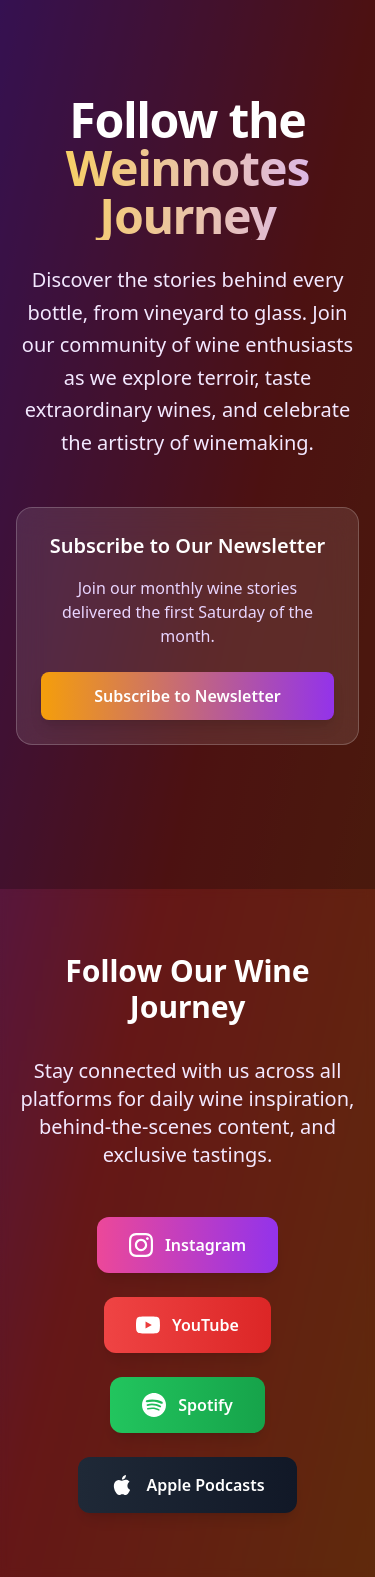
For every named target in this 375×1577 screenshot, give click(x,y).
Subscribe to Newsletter (187, 696)
